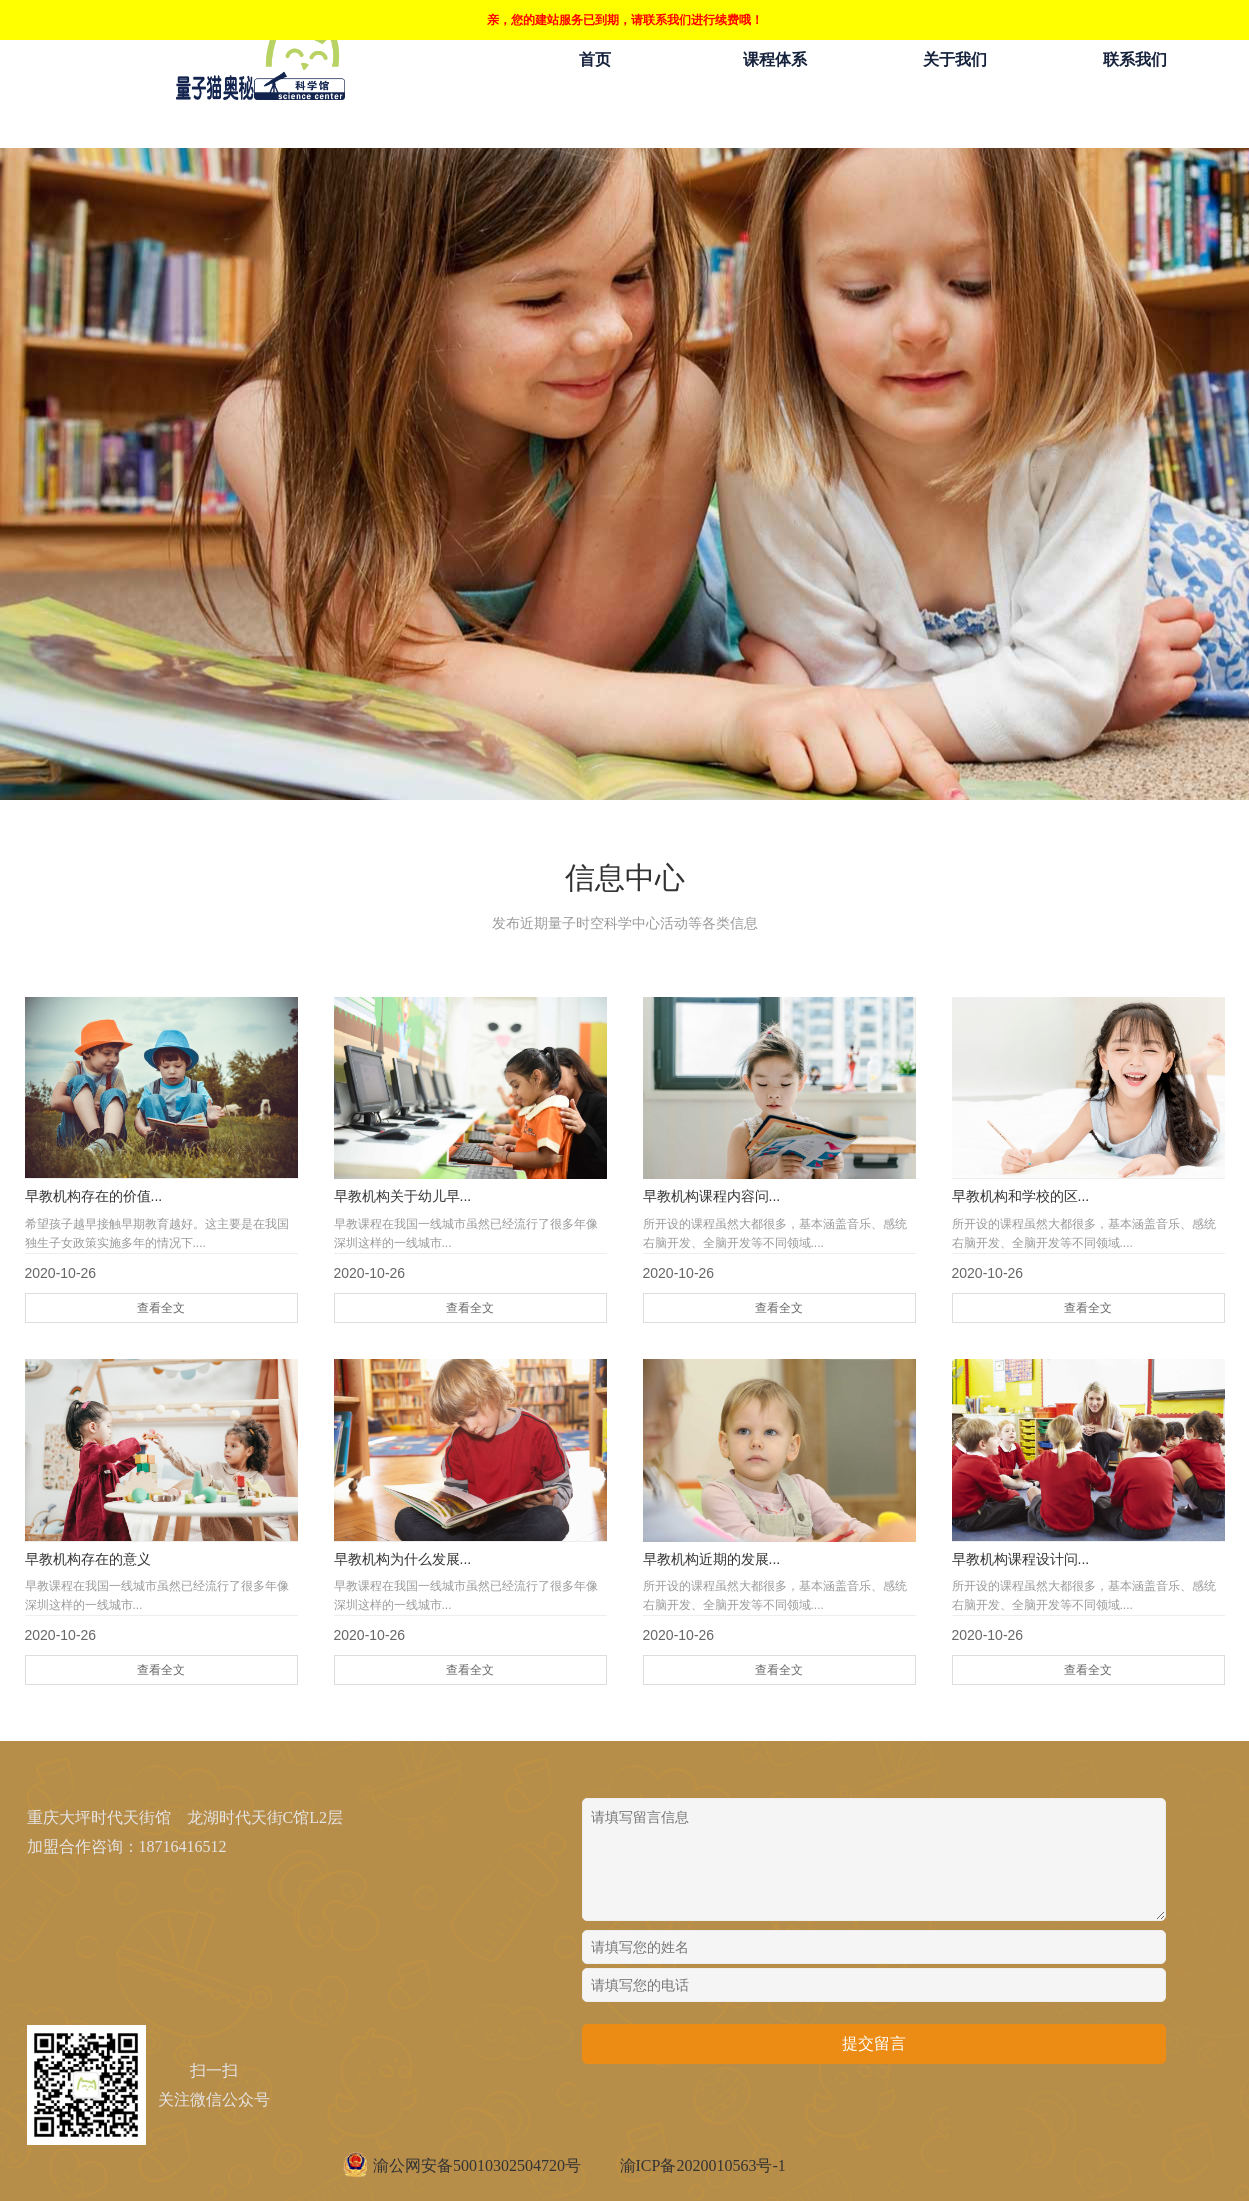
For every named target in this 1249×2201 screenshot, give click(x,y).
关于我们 (955, 59)
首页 (595, 59)
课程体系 (775, 59)
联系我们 (1135, 59)
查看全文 (161, 1308)
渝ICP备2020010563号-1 (703, 2165)
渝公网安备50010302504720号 (477, 2165)
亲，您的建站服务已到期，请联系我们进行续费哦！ (625, 20)
